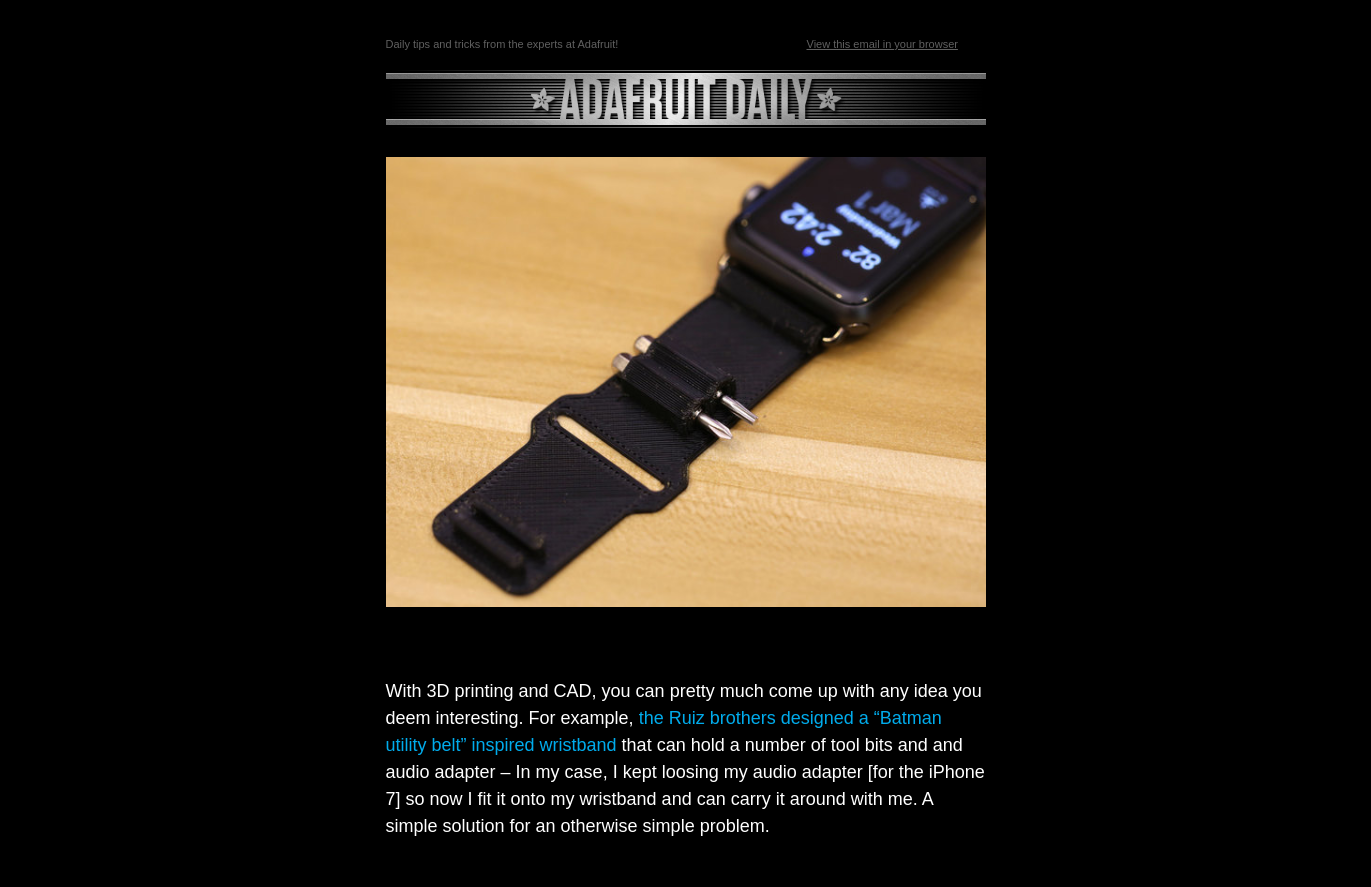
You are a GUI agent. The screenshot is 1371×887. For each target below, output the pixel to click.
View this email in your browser (882, 44)
